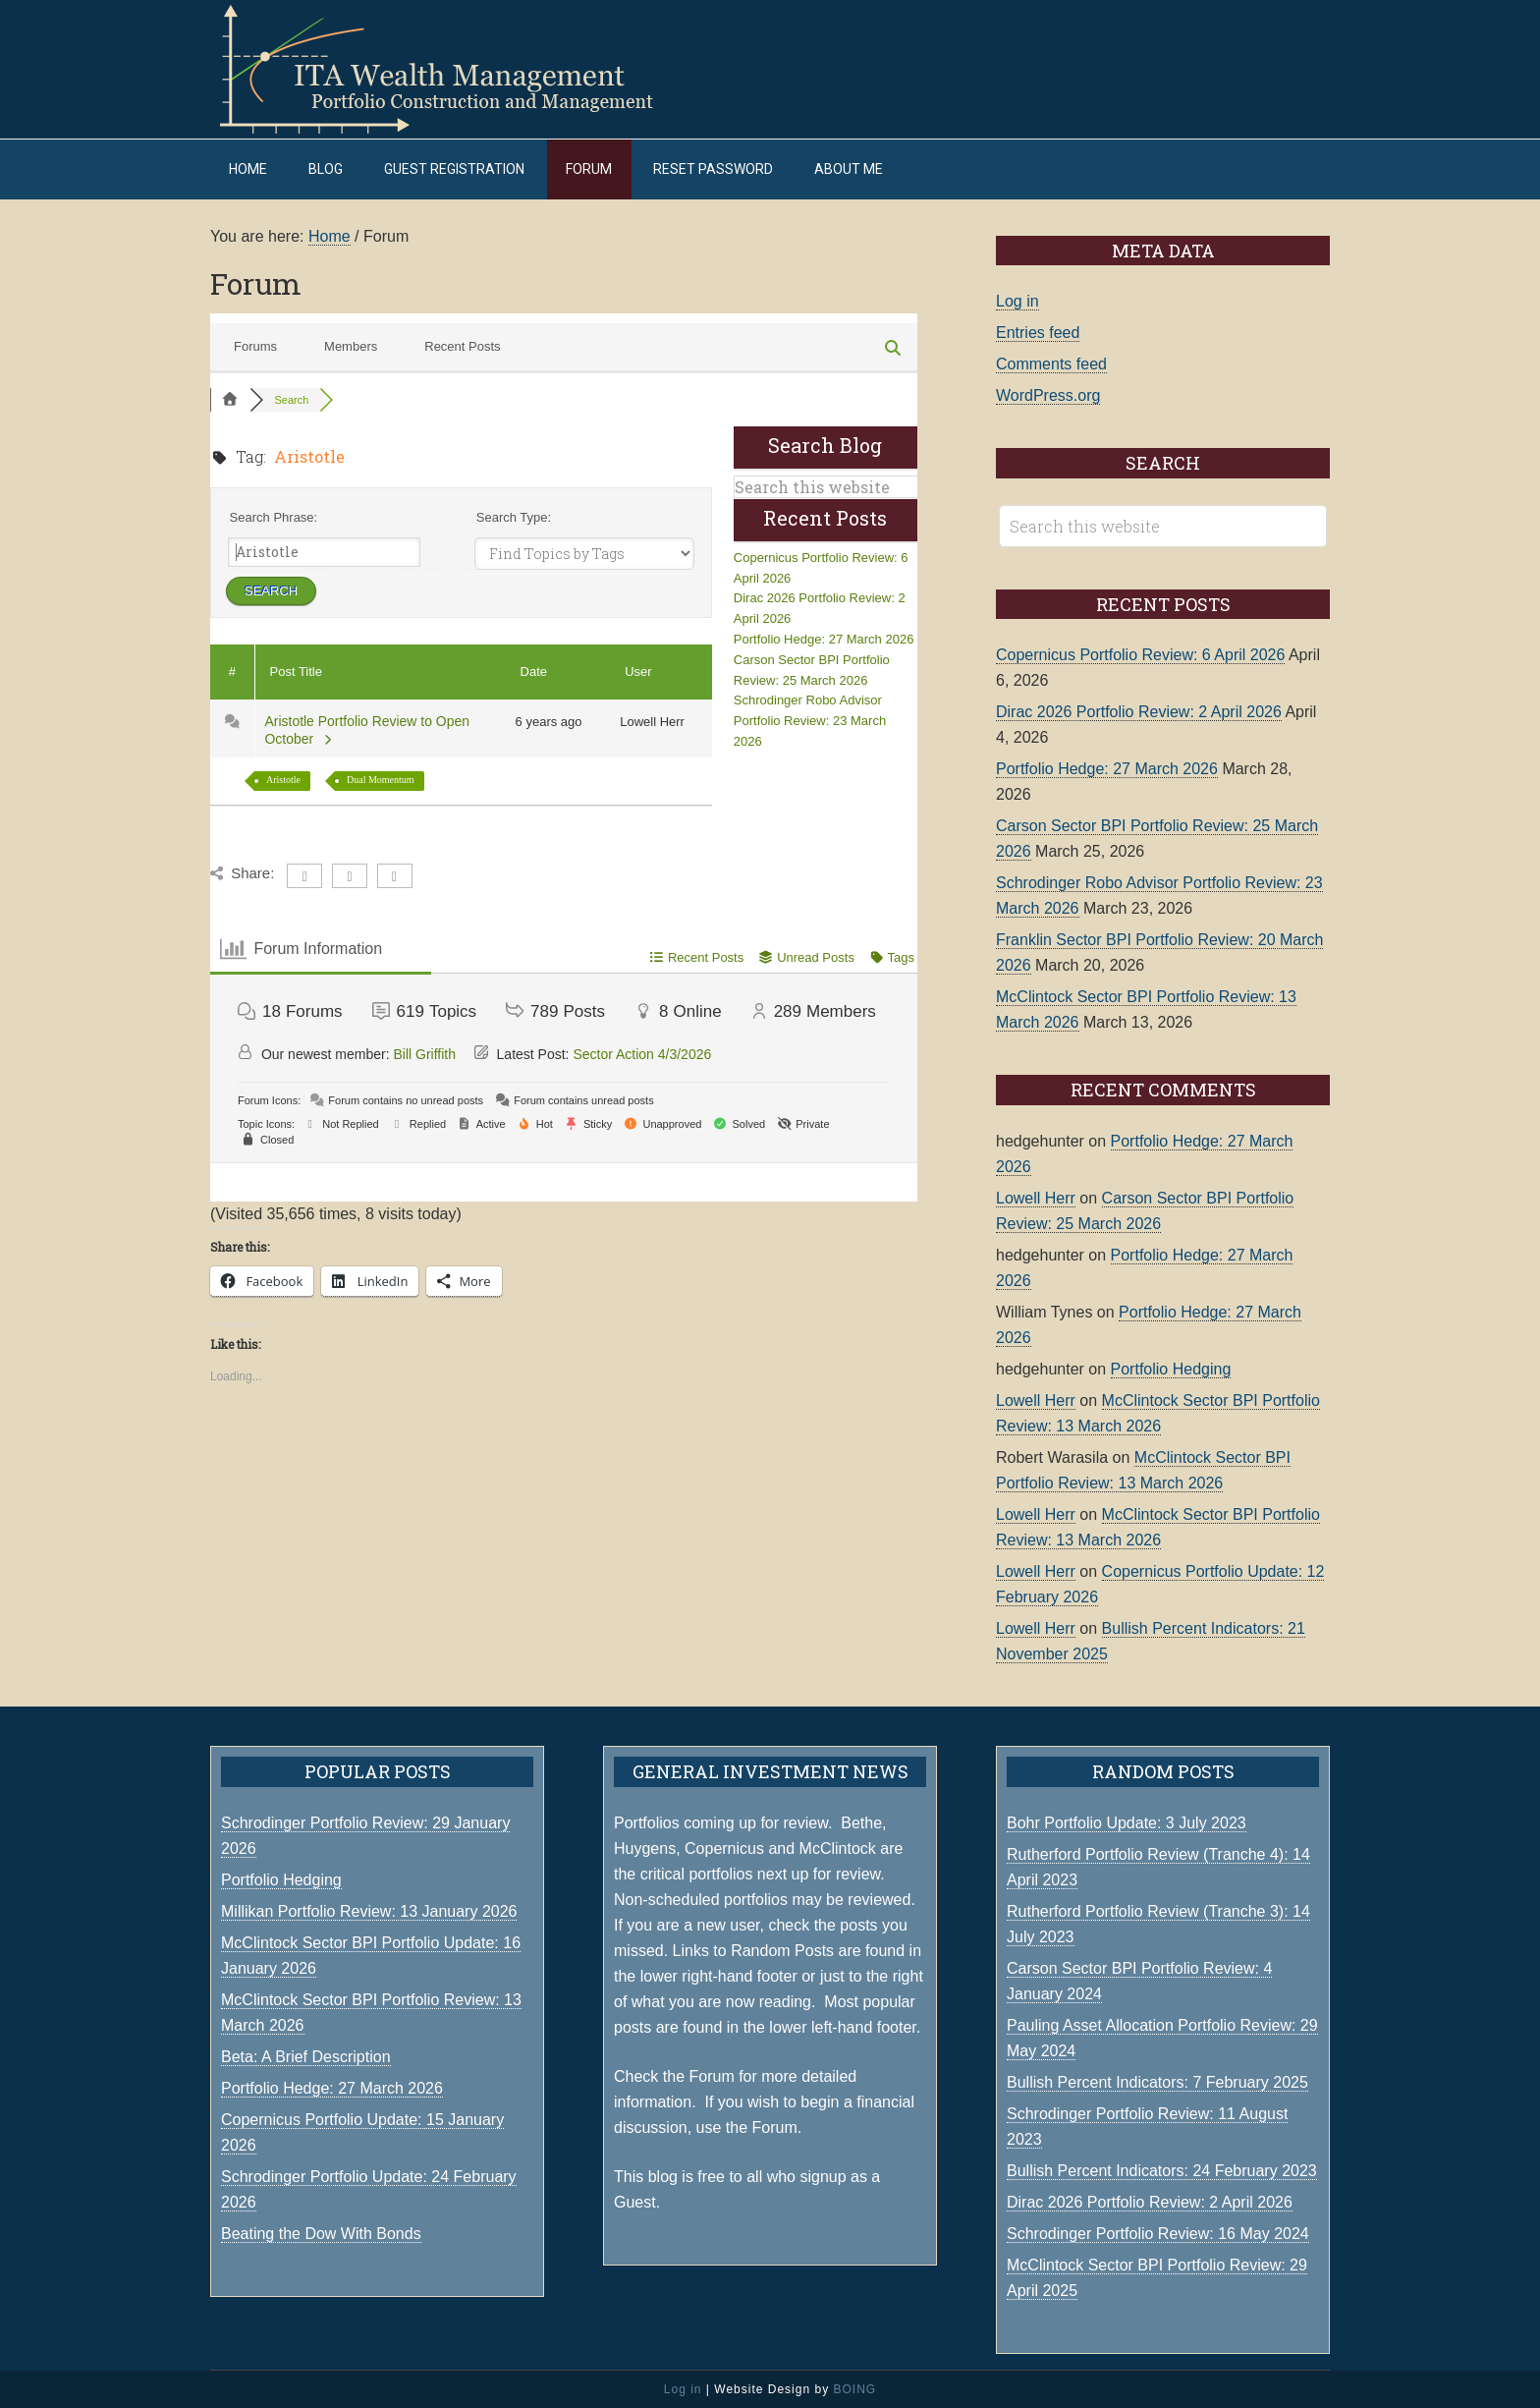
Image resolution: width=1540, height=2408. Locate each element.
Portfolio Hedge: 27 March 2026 (824, 639)
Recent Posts (462, 345)
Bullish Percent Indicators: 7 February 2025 (1157, 2081)
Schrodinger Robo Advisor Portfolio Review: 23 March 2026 (810, 721)
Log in (1017, 301)
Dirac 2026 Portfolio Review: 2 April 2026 (1139, 711)
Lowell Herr (1035, 1197)
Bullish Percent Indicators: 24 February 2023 (1162, 2169)
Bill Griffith (425, 1053)
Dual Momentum (380, 778)
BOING (854, 2388)
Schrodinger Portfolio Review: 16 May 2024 (1158, 2232)
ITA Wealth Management (455, 69)
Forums (255, 345)
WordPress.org (1048, 395)
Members (350, 345)
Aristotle (283, 778)
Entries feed (1037, 332)
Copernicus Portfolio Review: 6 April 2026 (1140, 654)
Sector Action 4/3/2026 (642, 1053)
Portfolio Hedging (1171, 1368)
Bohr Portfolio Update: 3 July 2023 (1126, 1822)
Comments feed (1051, 364)
